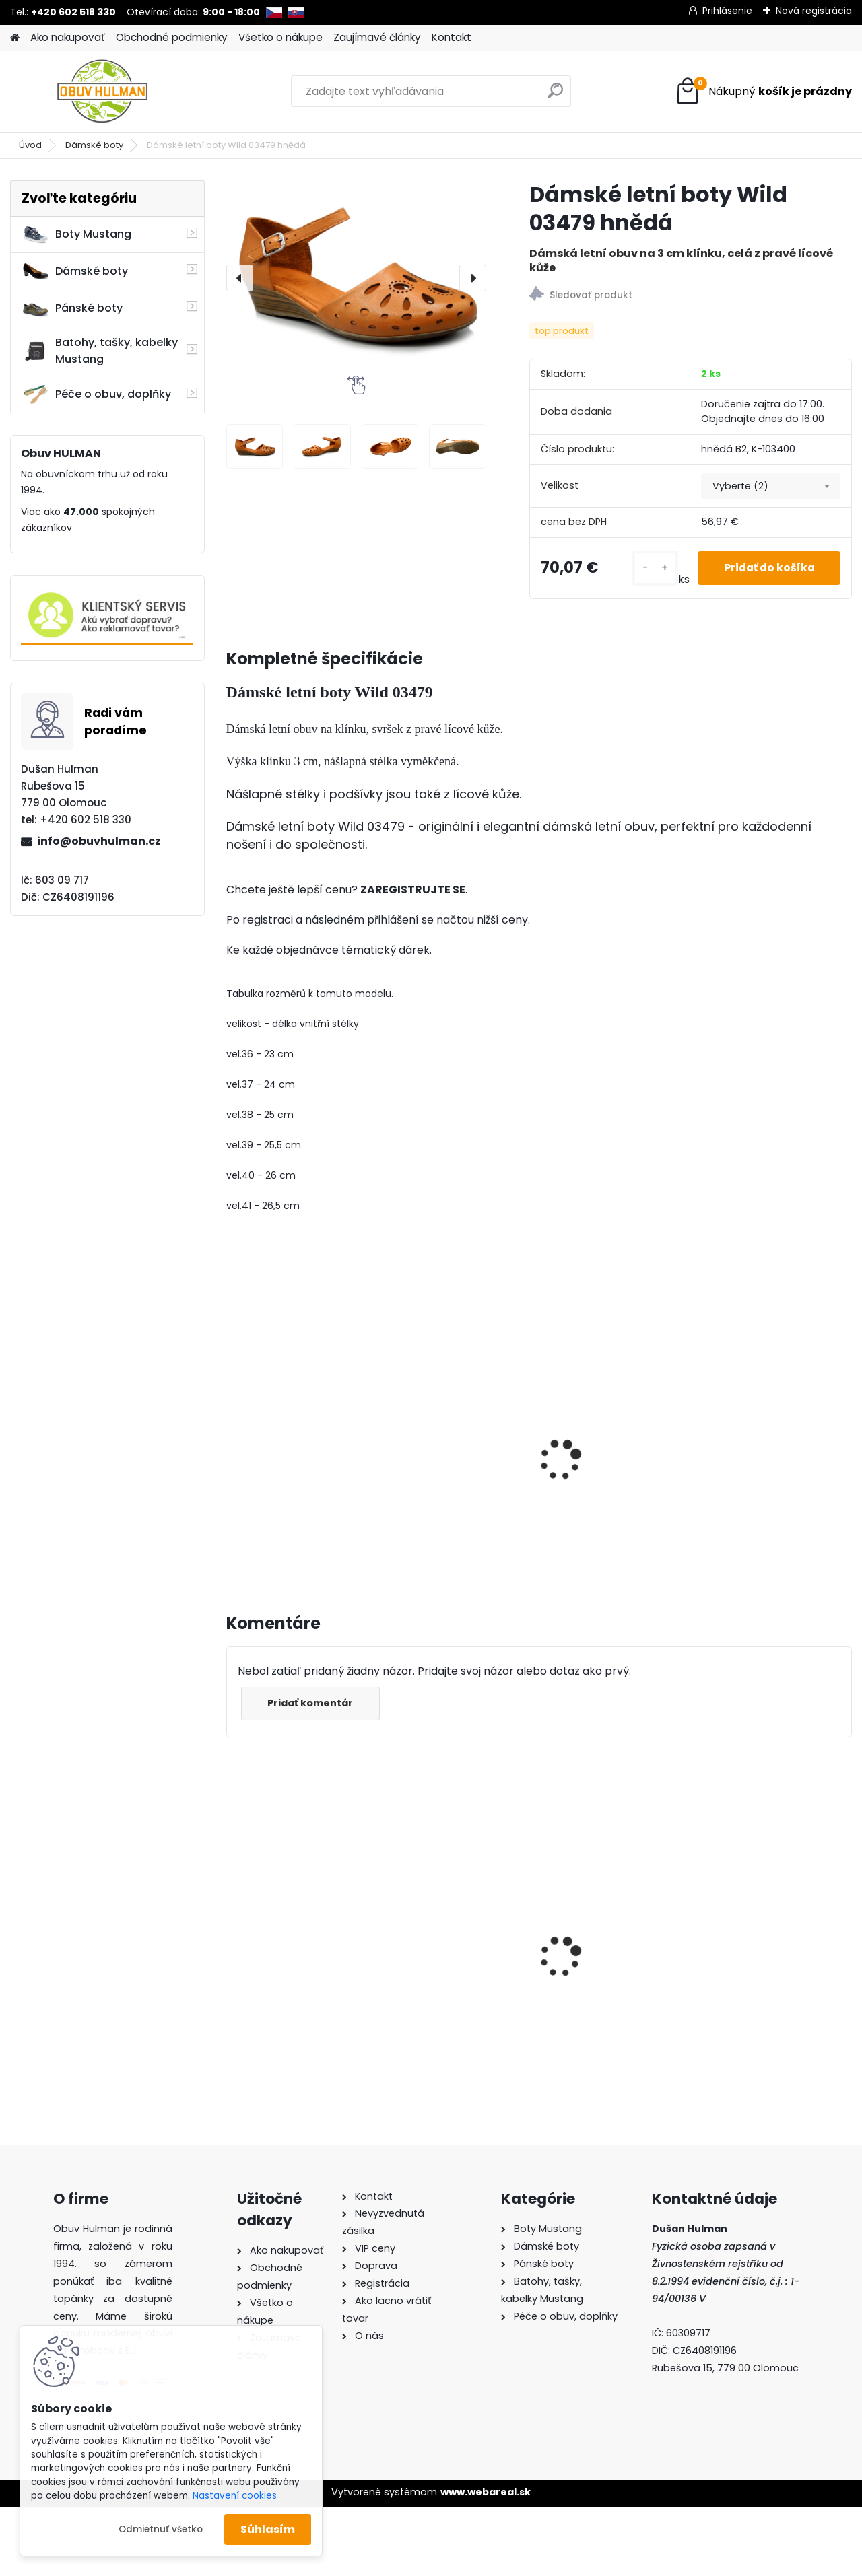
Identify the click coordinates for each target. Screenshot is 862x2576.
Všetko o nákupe (280, 37)
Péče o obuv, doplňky (96, 394)
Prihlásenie (727, 11)
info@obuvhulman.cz (99, 841)
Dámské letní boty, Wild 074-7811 (457, 1451)
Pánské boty (72, 308)
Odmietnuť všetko (161, 2529)
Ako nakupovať (67, 37)
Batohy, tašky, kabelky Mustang (100, 351)
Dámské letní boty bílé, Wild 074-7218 (295, 1451)
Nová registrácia (814, 11)
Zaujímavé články (377, 37)
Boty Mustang (76, 234)
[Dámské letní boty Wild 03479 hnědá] (356, 278)
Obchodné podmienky (172, 37)
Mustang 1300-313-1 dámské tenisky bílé (764, 1922)
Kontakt (451, 37)
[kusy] (650, 568)
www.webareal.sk (485, 2492)
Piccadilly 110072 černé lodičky (453, 1922)
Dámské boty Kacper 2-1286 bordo (298, 1903)
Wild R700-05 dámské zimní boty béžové (611, 1944)
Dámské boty (94, 145)
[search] (555, 96)
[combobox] (770, 486)
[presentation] (239, 278)
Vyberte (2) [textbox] (740, 486)
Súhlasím (267, 2529)
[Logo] (102, 91)
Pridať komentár (311, 1703)
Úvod (30, 145)
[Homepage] (15, 38)
